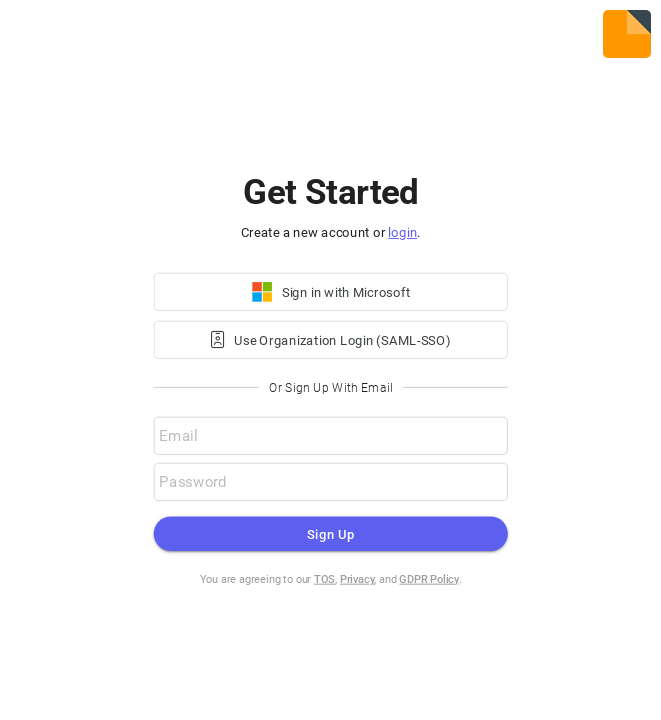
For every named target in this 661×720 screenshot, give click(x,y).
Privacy (357, 579)
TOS (324, 579)
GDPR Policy (429, 579)
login (402, 232)
